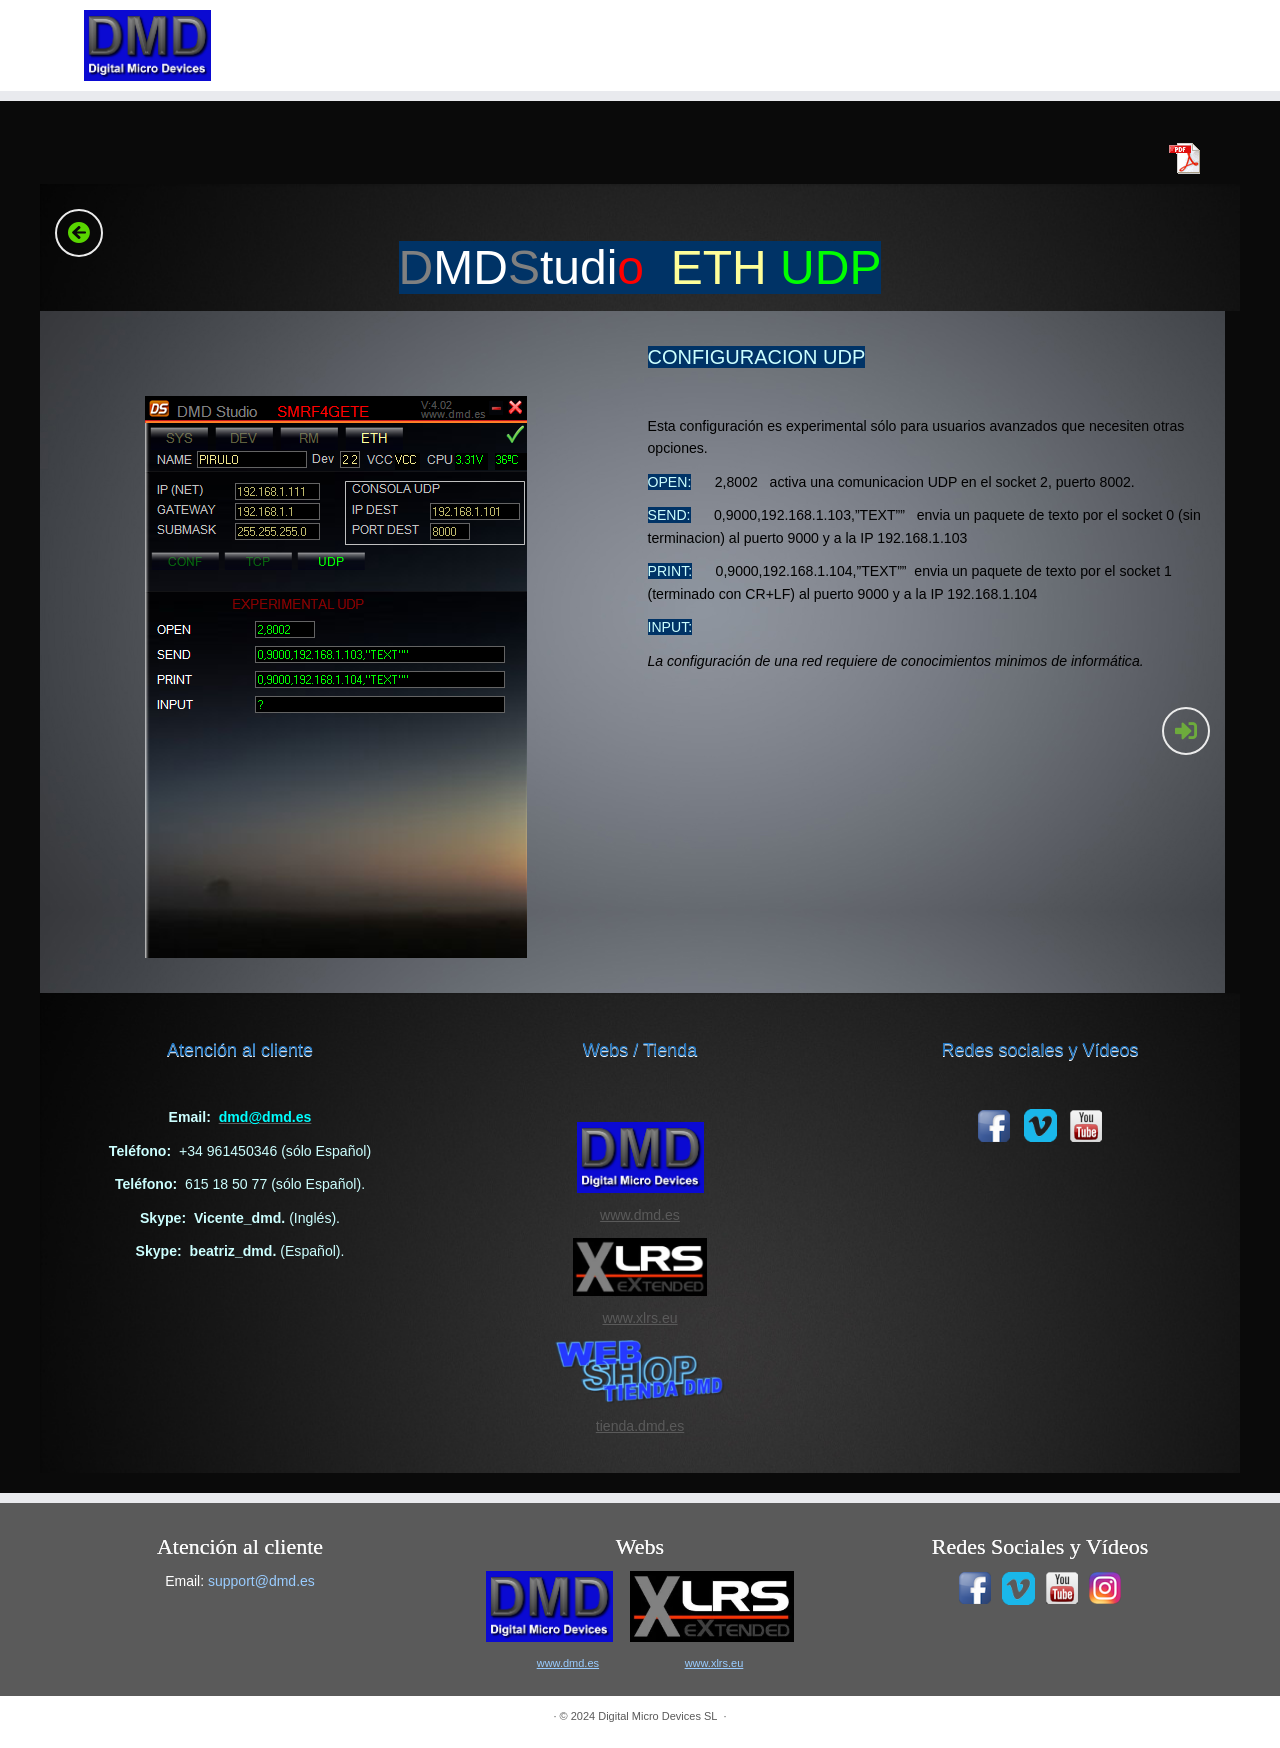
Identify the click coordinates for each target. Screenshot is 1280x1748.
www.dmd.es (640, 1215)
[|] (147, 45)
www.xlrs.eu (639, 1318)
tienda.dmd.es (640, 1426)
